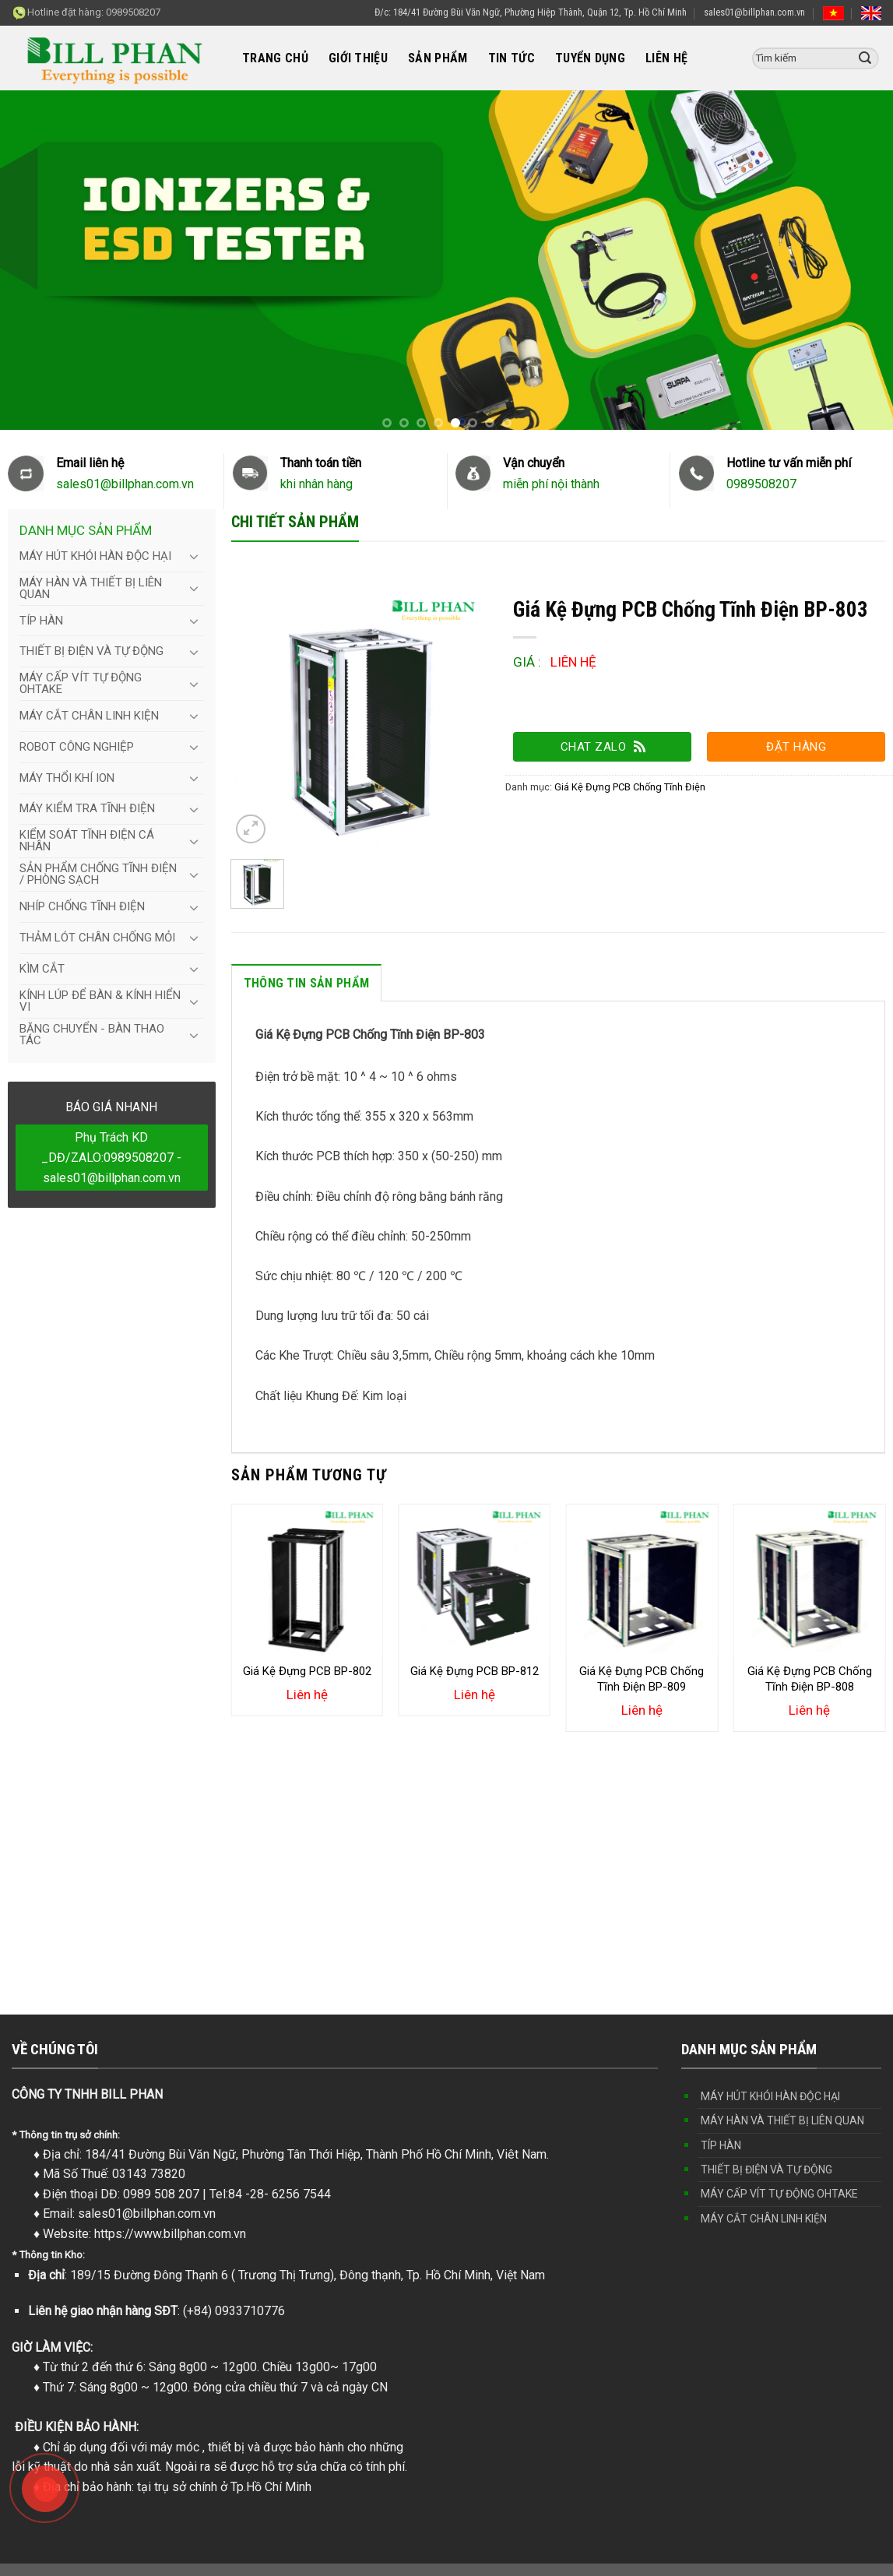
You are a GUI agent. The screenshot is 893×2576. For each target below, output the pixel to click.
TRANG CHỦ (275, 58)
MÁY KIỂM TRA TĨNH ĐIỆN (87, 808)
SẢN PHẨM (438, 58)
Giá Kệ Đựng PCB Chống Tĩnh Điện (629, 787)
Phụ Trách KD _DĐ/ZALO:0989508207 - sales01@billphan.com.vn (111, 1157)
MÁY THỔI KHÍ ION (66, 778)
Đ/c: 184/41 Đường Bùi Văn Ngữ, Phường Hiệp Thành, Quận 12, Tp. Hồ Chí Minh (530, 12)
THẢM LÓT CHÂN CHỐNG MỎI (97, 938)
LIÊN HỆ (666, 58)
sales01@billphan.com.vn (754, 12)
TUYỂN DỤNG (590, 58)
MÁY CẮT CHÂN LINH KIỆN (89, 716)
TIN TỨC (511, 58)
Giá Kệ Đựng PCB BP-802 (307, 1671)
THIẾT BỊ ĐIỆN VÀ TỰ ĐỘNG (91, 651)
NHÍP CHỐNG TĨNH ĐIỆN (82, 906)
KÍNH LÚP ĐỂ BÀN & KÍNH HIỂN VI (100, 1001)
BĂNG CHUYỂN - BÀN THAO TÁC (91, 1034)
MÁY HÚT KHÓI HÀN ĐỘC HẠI (95, 556)
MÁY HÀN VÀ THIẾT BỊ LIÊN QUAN (90, 588)
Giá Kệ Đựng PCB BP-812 (474, 1671)
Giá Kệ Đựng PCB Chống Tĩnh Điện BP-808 (809, 1679)
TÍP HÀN (41, 621)
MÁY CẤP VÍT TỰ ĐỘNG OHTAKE (80, 683)
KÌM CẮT (42, 969)
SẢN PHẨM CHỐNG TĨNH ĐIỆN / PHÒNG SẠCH (98, 874)
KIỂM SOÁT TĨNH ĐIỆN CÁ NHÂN (86, 840)
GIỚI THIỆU (358, 58)
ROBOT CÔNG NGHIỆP (76, 747)
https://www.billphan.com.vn (170, 2233)
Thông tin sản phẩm (307, 983)
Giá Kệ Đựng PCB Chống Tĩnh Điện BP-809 (641, 1679)
